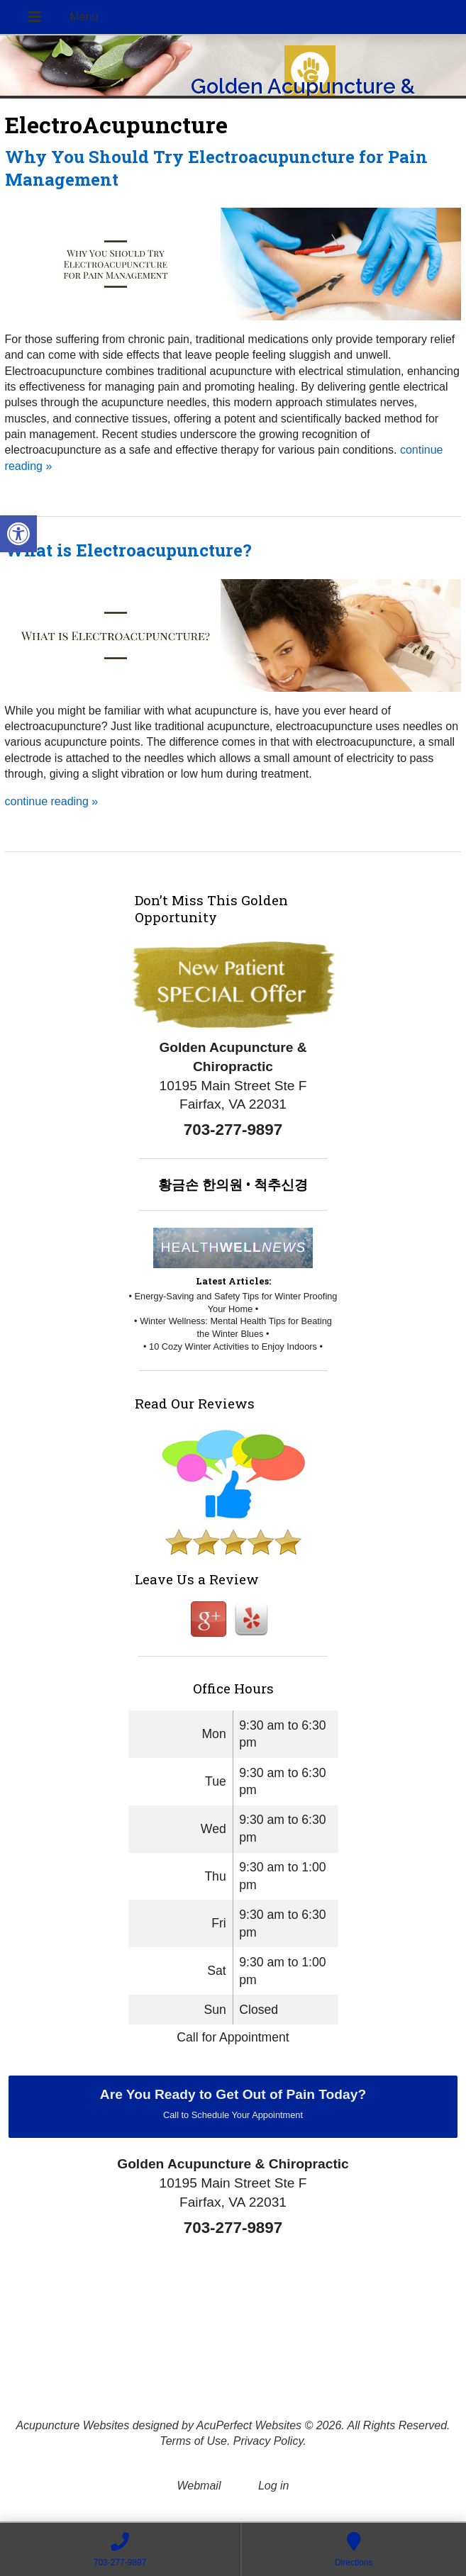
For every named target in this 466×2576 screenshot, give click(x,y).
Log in (273, 2486)
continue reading (52, 801)
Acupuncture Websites (72, 2425)
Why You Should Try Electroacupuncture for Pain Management (216, 167)
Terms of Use (193, 2441)
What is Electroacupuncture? (128, 550)
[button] (18, 533)
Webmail (199, 2486)
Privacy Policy (268, 2441)
